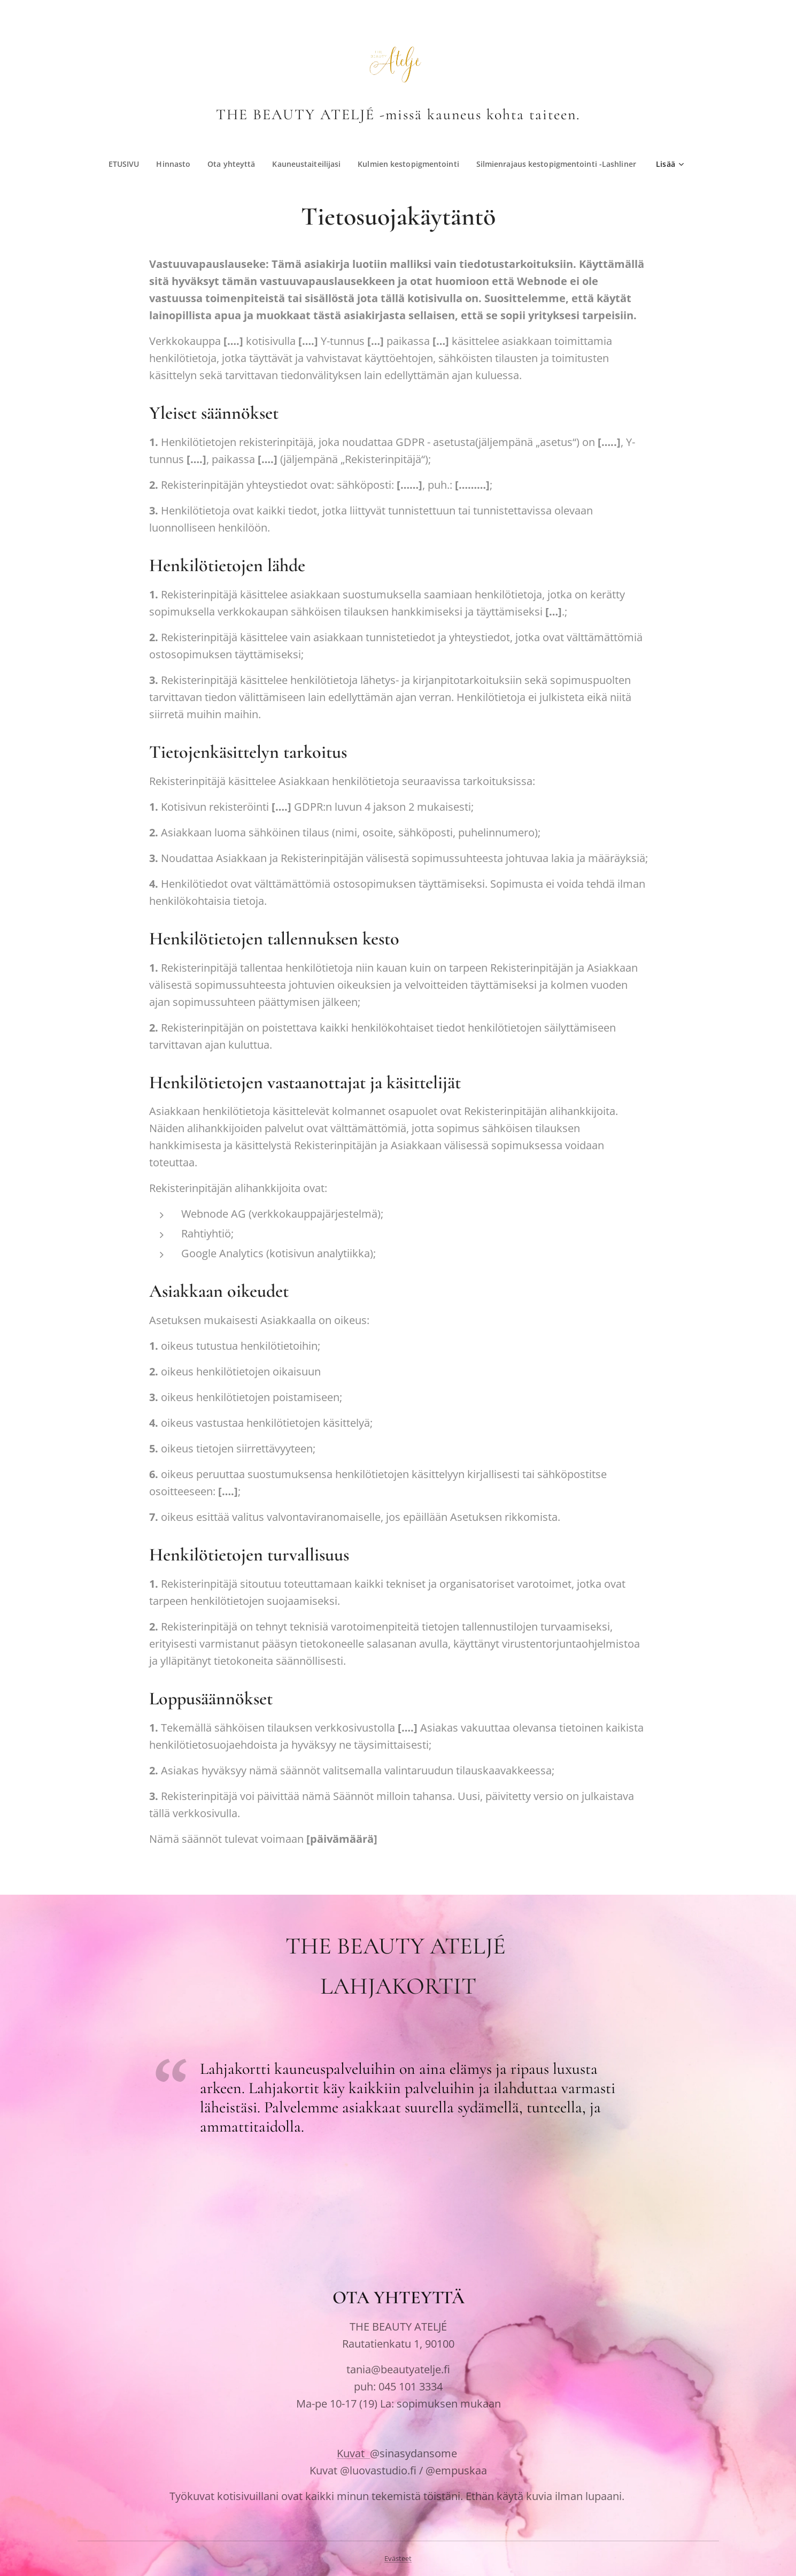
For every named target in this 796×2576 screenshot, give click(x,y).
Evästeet (398, 2558)
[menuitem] (214, 164)
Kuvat (353, 2453)
